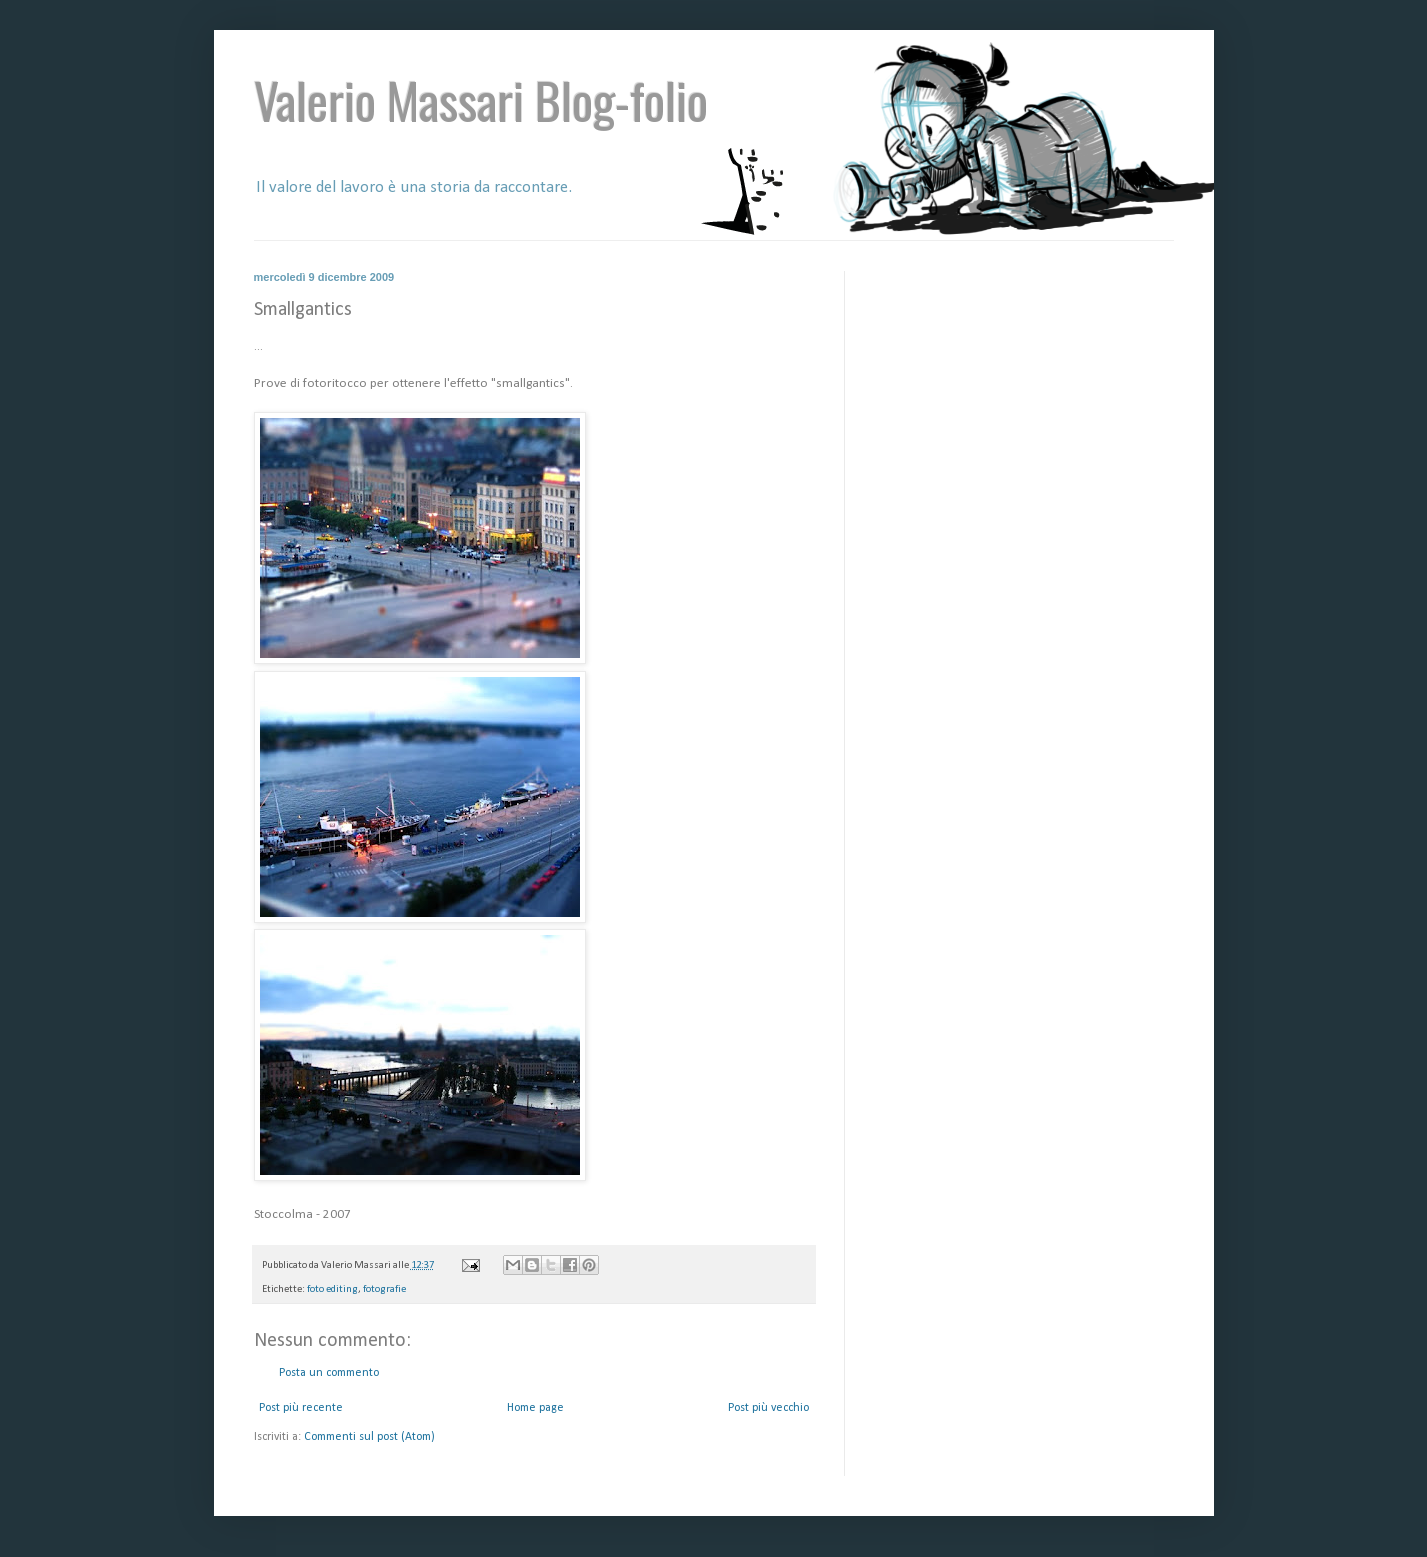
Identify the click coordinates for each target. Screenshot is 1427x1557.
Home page (535, 1408)
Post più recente (301, 1408)
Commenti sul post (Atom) (369, 1437)
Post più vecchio (768, 1408)
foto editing (332, 1289)
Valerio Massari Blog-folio (481, 99)
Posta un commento (329, 1373)
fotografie (384, 1289)
